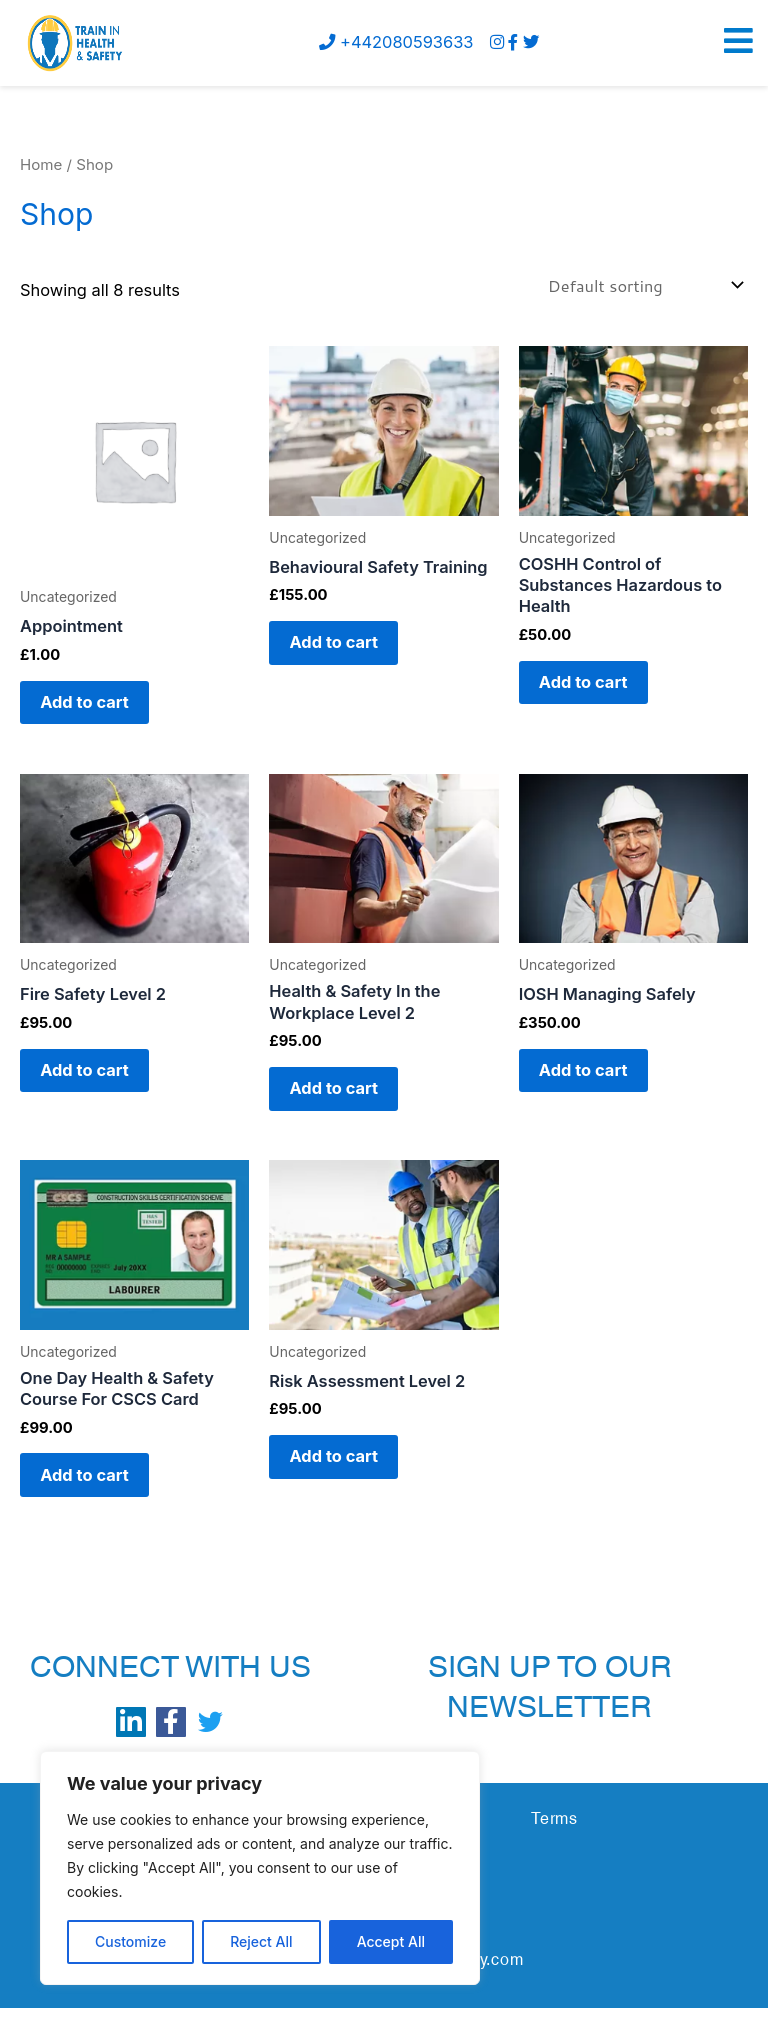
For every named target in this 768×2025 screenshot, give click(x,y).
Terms (554, 1835)
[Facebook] (513, 42)
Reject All (261, 1941)
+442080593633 (396, 42)
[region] (260, 1868)
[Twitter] (531, 42)
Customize (130, 1941)
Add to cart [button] (92, 705)
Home (41, 164)
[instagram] (497, 42)
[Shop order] (644, 284)
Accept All (391, 1941)
